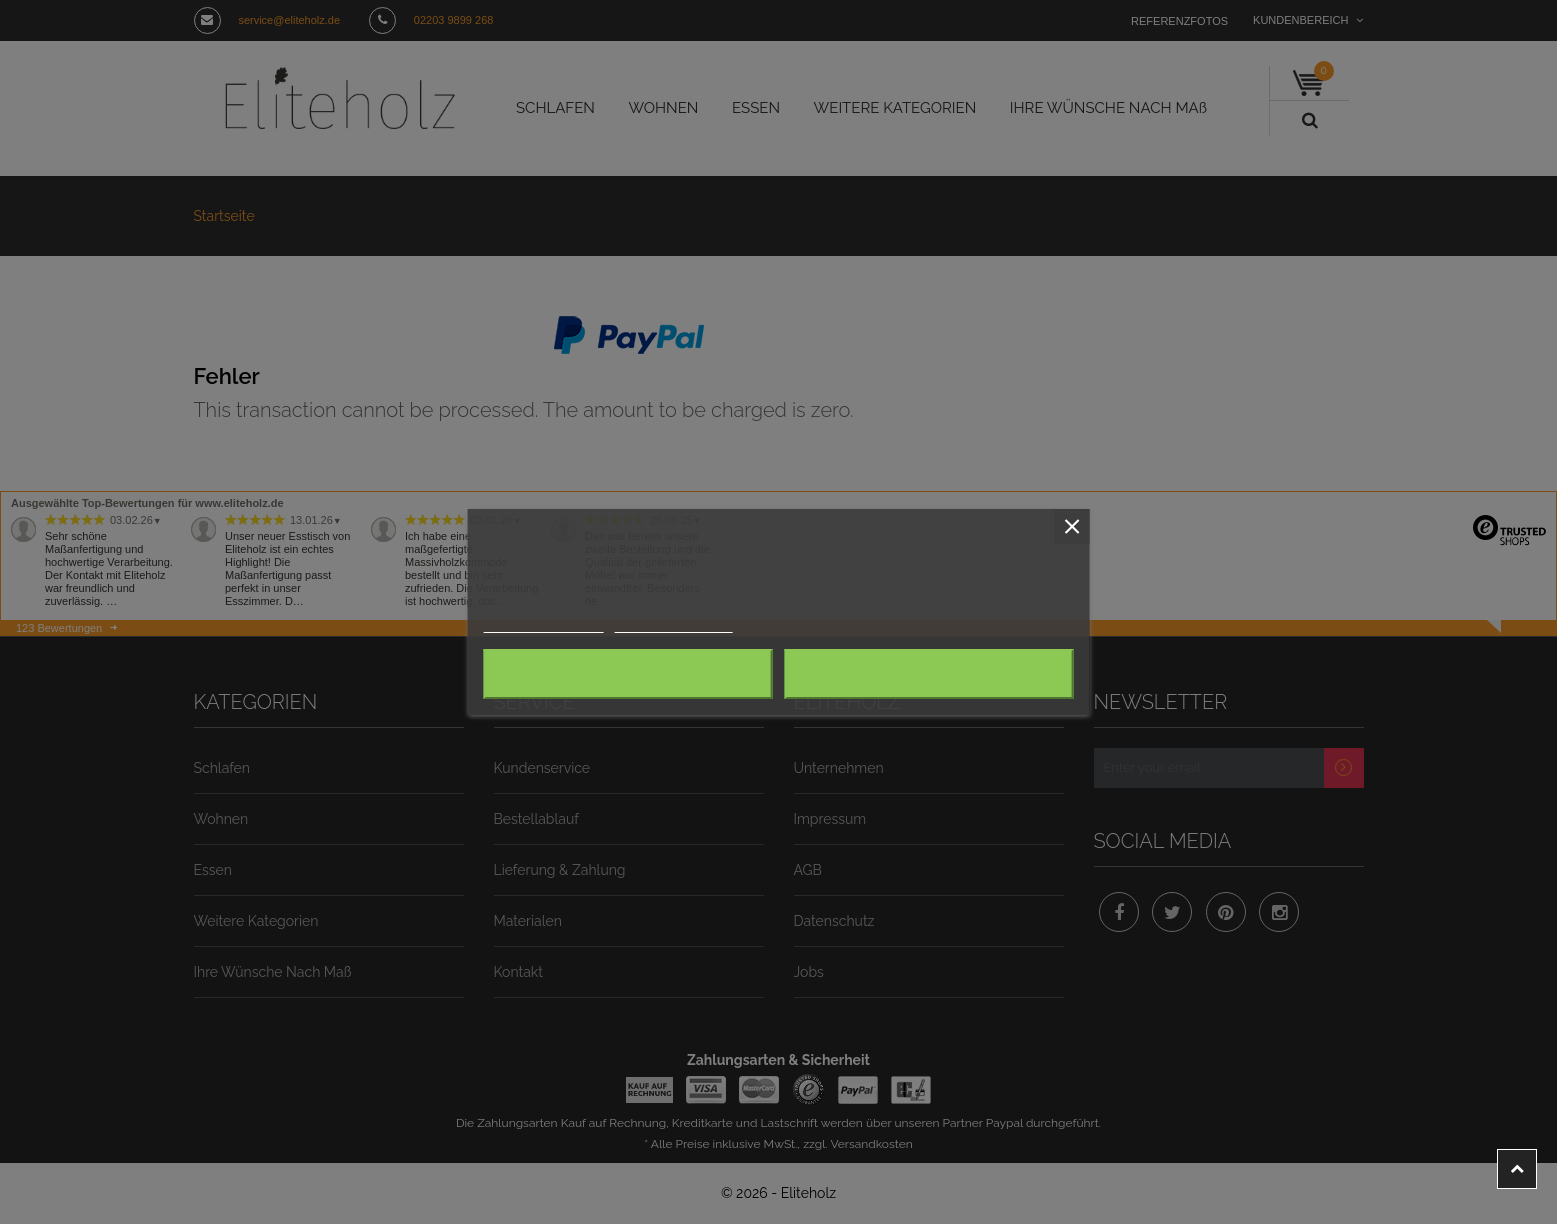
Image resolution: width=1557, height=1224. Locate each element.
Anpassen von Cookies (673, 624)
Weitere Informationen (543, 624)
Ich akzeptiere (929, 674)
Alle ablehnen (627, 674)
